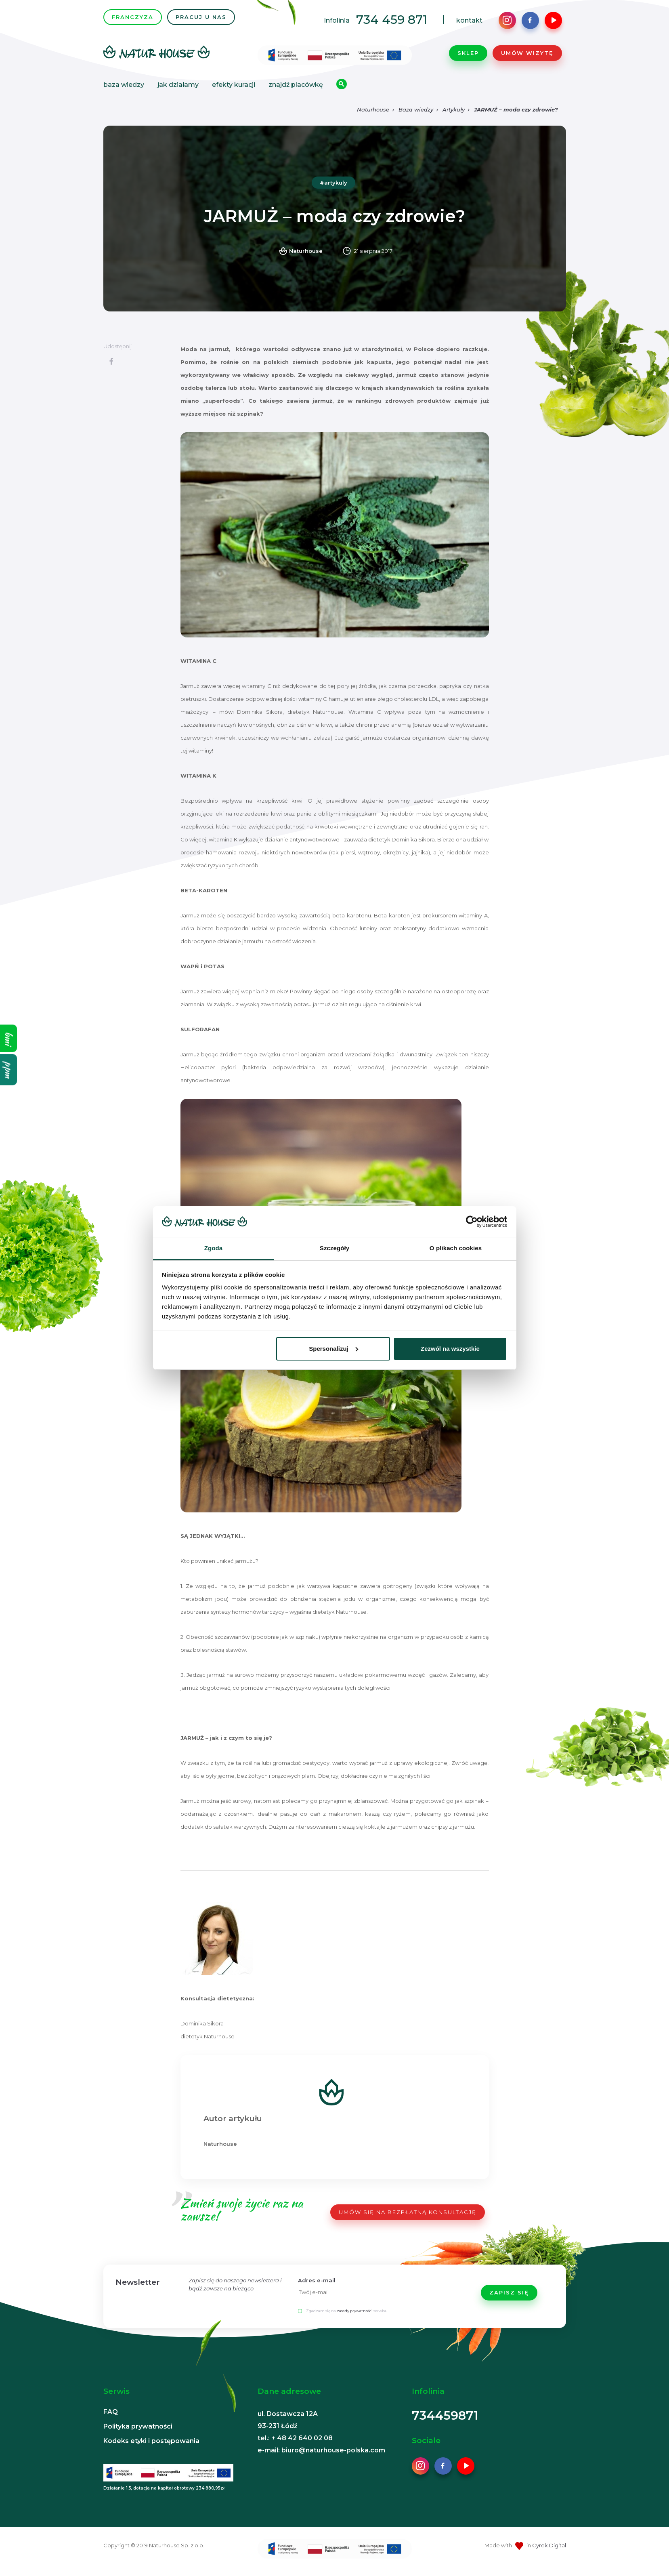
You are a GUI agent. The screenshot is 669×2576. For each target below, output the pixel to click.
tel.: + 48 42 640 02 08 (295, 2443)
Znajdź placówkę (295, 87)
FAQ (110, 2417)
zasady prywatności (355, 2316)
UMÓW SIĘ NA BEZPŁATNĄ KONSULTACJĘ (407, 2217)
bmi (8, 1038)
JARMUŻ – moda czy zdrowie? (516, 114)
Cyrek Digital (549, 2550)
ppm (8, 1069)
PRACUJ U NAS (201, 20)
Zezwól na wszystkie (450, 1348)
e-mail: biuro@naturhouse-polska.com (321, 2455)
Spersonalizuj (333, 1348)
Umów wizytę (527, 56)
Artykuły (454, 114)
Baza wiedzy (123, 87)
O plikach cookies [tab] (456, 1248)
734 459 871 (391, 22)
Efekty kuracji (233, 87)
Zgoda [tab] (213, 1248)
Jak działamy (178, 87)
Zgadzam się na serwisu (347, 2316)
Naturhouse (373, 114)
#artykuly (333, 188)
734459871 (445, 2420)
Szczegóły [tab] (334, 1248)
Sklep (468, 56)
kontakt (469, 23)
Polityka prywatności (137, 2431)
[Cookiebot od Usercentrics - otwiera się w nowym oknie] (471, 1221)
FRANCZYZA (132, 20)
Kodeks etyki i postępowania (151, 2446)
